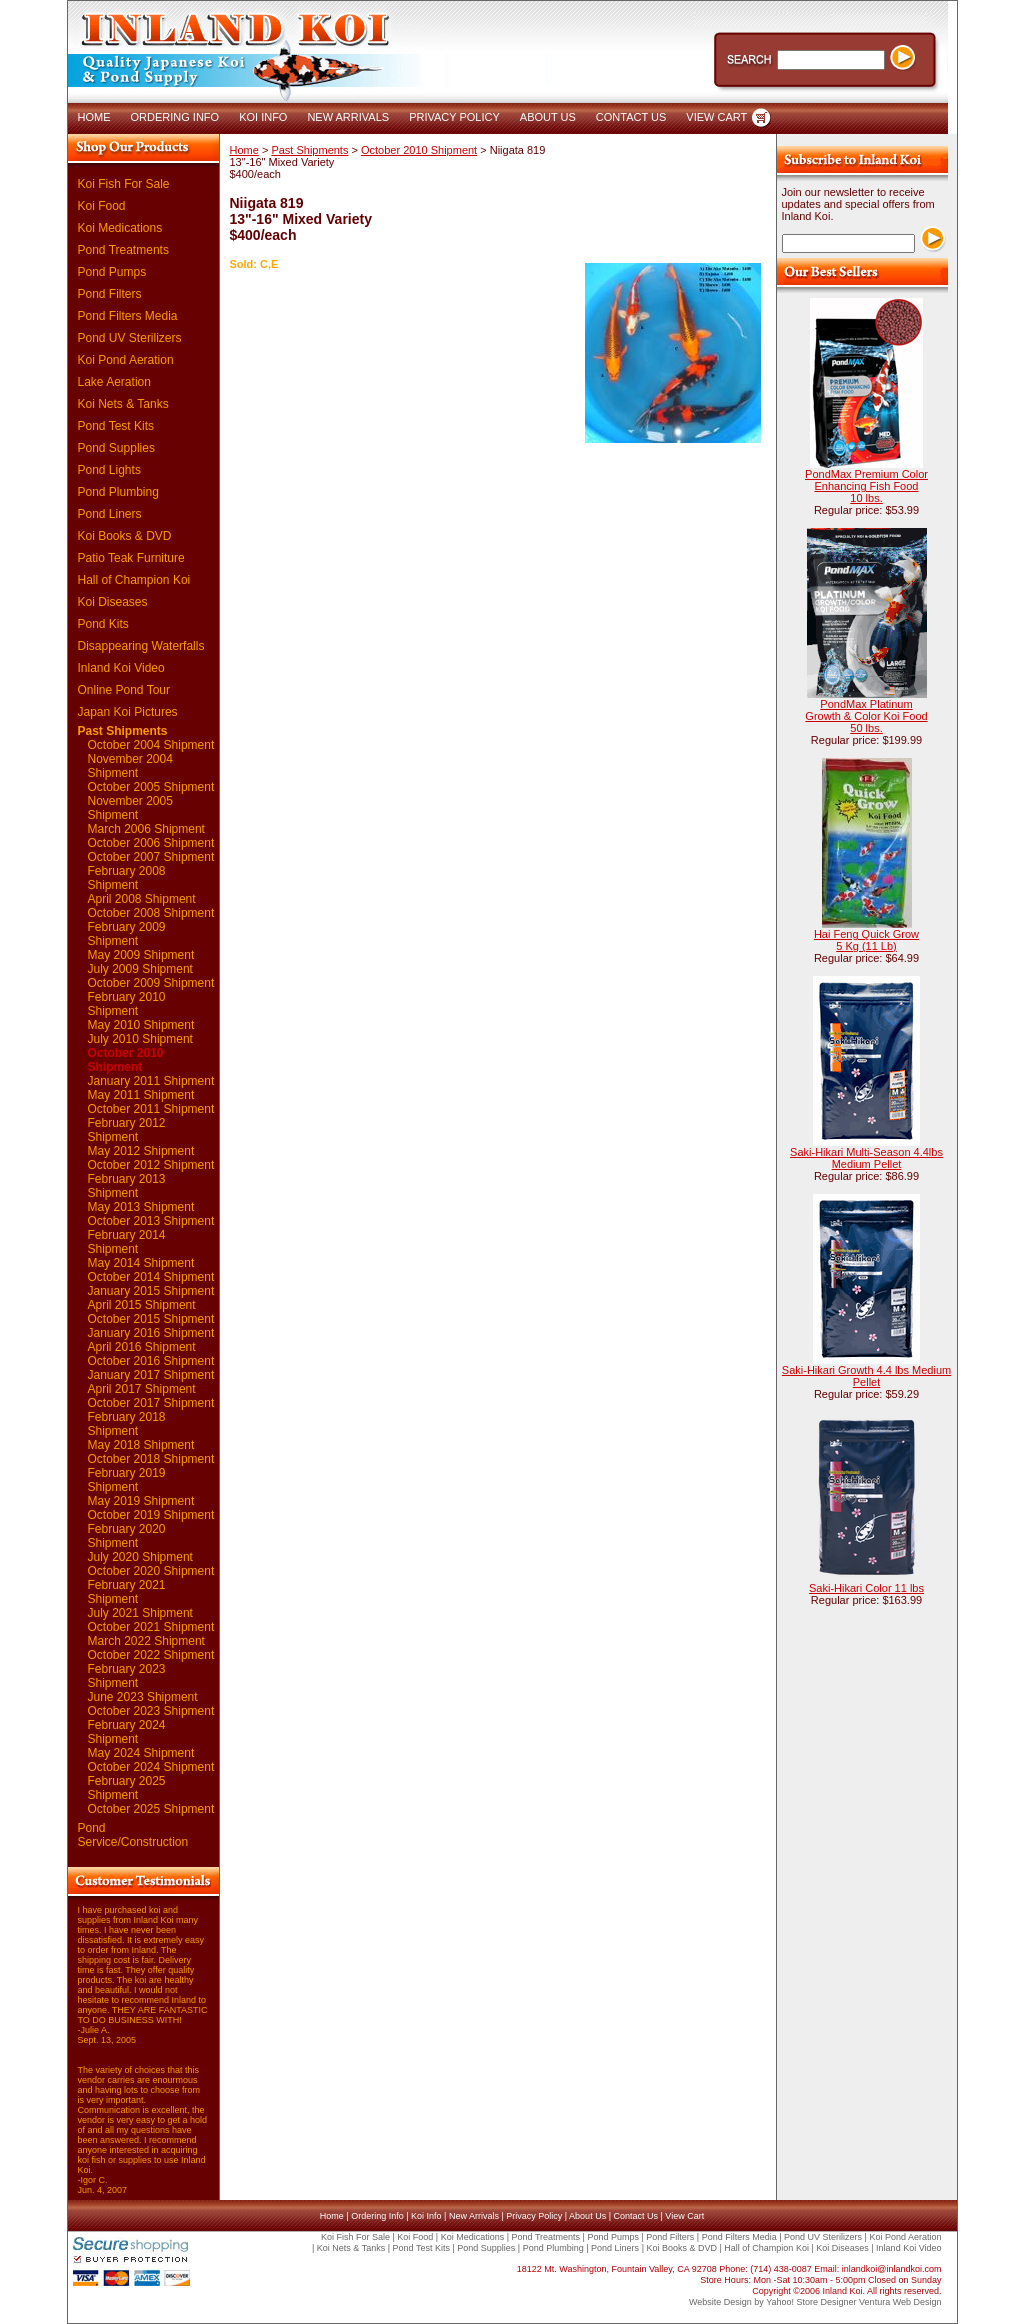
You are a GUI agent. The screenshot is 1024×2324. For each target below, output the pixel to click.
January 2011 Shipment (151, 1081)
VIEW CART (716, 117)
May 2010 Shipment (141, 1025)
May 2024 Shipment (141, 1753)
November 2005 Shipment (130, 808)
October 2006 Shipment (151, 843)
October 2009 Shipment (151, 983)
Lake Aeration (114, 382)
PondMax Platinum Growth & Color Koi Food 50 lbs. (866, 716)
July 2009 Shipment (140, 969)
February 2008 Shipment (127, 878)
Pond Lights (109, 470)
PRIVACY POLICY (454, 117)
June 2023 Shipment (143, 1697)
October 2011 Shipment (151, 1109)
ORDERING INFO (175, 117)
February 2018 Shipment (127, 1424)
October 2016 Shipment (151, 1361)
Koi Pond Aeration (126, 360)
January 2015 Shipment (151, 1291)
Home (244, 150)
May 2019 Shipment (141, 1501)
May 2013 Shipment (141, 1207)
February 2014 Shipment (127, 1242)
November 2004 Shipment (130, 766)
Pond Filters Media (128, 316)
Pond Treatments (123, 250)
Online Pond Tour (124, 690)
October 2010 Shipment (126, 1060)
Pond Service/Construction (133, 1835)
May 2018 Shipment (141, 1445)
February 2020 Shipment (127, 1536)
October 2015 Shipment (151, 1319)
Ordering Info (377, 2216)
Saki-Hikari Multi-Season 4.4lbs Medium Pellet (866, 1158)
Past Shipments (123, 731)
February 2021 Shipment (127, 1592)
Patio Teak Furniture (131, 558)
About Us (587, 2216)
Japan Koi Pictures (128, 712)
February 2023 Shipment (127, 1676)
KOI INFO (263, 117)
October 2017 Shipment (151, 1403)
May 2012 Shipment (141, 1151)
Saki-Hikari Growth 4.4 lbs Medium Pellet (866, 1376)
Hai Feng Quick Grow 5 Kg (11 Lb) (866, 940)
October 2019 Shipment (151, 1515)
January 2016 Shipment (151, 1333)
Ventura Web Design (900, 2302)
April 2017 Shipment (142, 1389)
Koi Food (102, 206)
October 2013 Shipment (151, 1221)
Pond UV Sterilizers (130, 338)
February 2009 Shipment (127, 934)
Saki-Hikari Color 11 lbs (866, 1588)
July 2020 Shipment (140, 1557)
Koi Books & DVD (125, 536)
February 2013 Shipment (127, 1186)
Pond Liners (110, 514)
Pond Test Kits (116, 426)
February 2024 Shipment (127, 1732)
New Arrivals (474, 2216)
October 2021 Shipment (151, 1627)
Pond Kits (103, 624)
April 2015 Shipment (142, 1305)
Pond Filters (110, 294)
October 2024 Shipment (151, 1767)
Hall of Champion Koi (134, 580)
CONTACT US (631, 117)
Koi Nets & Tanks (123, 404)
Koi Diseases (113, 602)
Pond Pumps (112, 272)
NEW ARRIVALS (348, 117)
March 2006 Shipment (146, 829)
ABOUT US (548, 117)
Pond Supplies (116, 448)
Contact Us (635, 2216)
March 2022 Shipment (146, 1641)
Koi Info (426, 2216)
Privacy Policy (534, 2216)
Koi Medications (120, 228)
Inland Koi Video (121, 668)
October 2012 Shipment (151, 1165)
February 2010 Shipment (127, 1004)
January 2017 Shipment (151, 1375)
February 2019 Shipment (127, 1480)
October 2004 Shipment (151, 745)
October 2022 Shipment (151, 1655)
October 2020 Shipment (151, 1571)
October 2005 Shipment (151, 787)
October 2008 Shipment (151, 913)
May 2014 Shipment (141, 1263)
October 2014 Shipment (151, 1277)
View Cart (684, 2216)
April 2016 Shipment (142, 1347)
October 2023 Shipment (151, 1711)
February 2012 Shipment (127, 1130)
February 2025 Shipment (127, 1788)
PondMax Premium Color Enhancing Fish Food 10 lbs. (866, 486)
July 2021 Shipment (140, 1613)
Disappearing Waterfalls (141, 646)
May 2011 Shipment (141, 1095)
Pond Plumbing (118, 492)
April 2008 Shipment (142, 899)
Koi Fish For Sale (124, 184)
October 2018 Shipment (151, 1459)
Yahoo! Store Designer (811, 2302)
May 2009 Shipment (141, 955)
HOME (94, 117)
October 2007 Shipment (151, 857)
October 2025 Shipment (151, 1809)
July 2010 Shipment (140, 1039)
